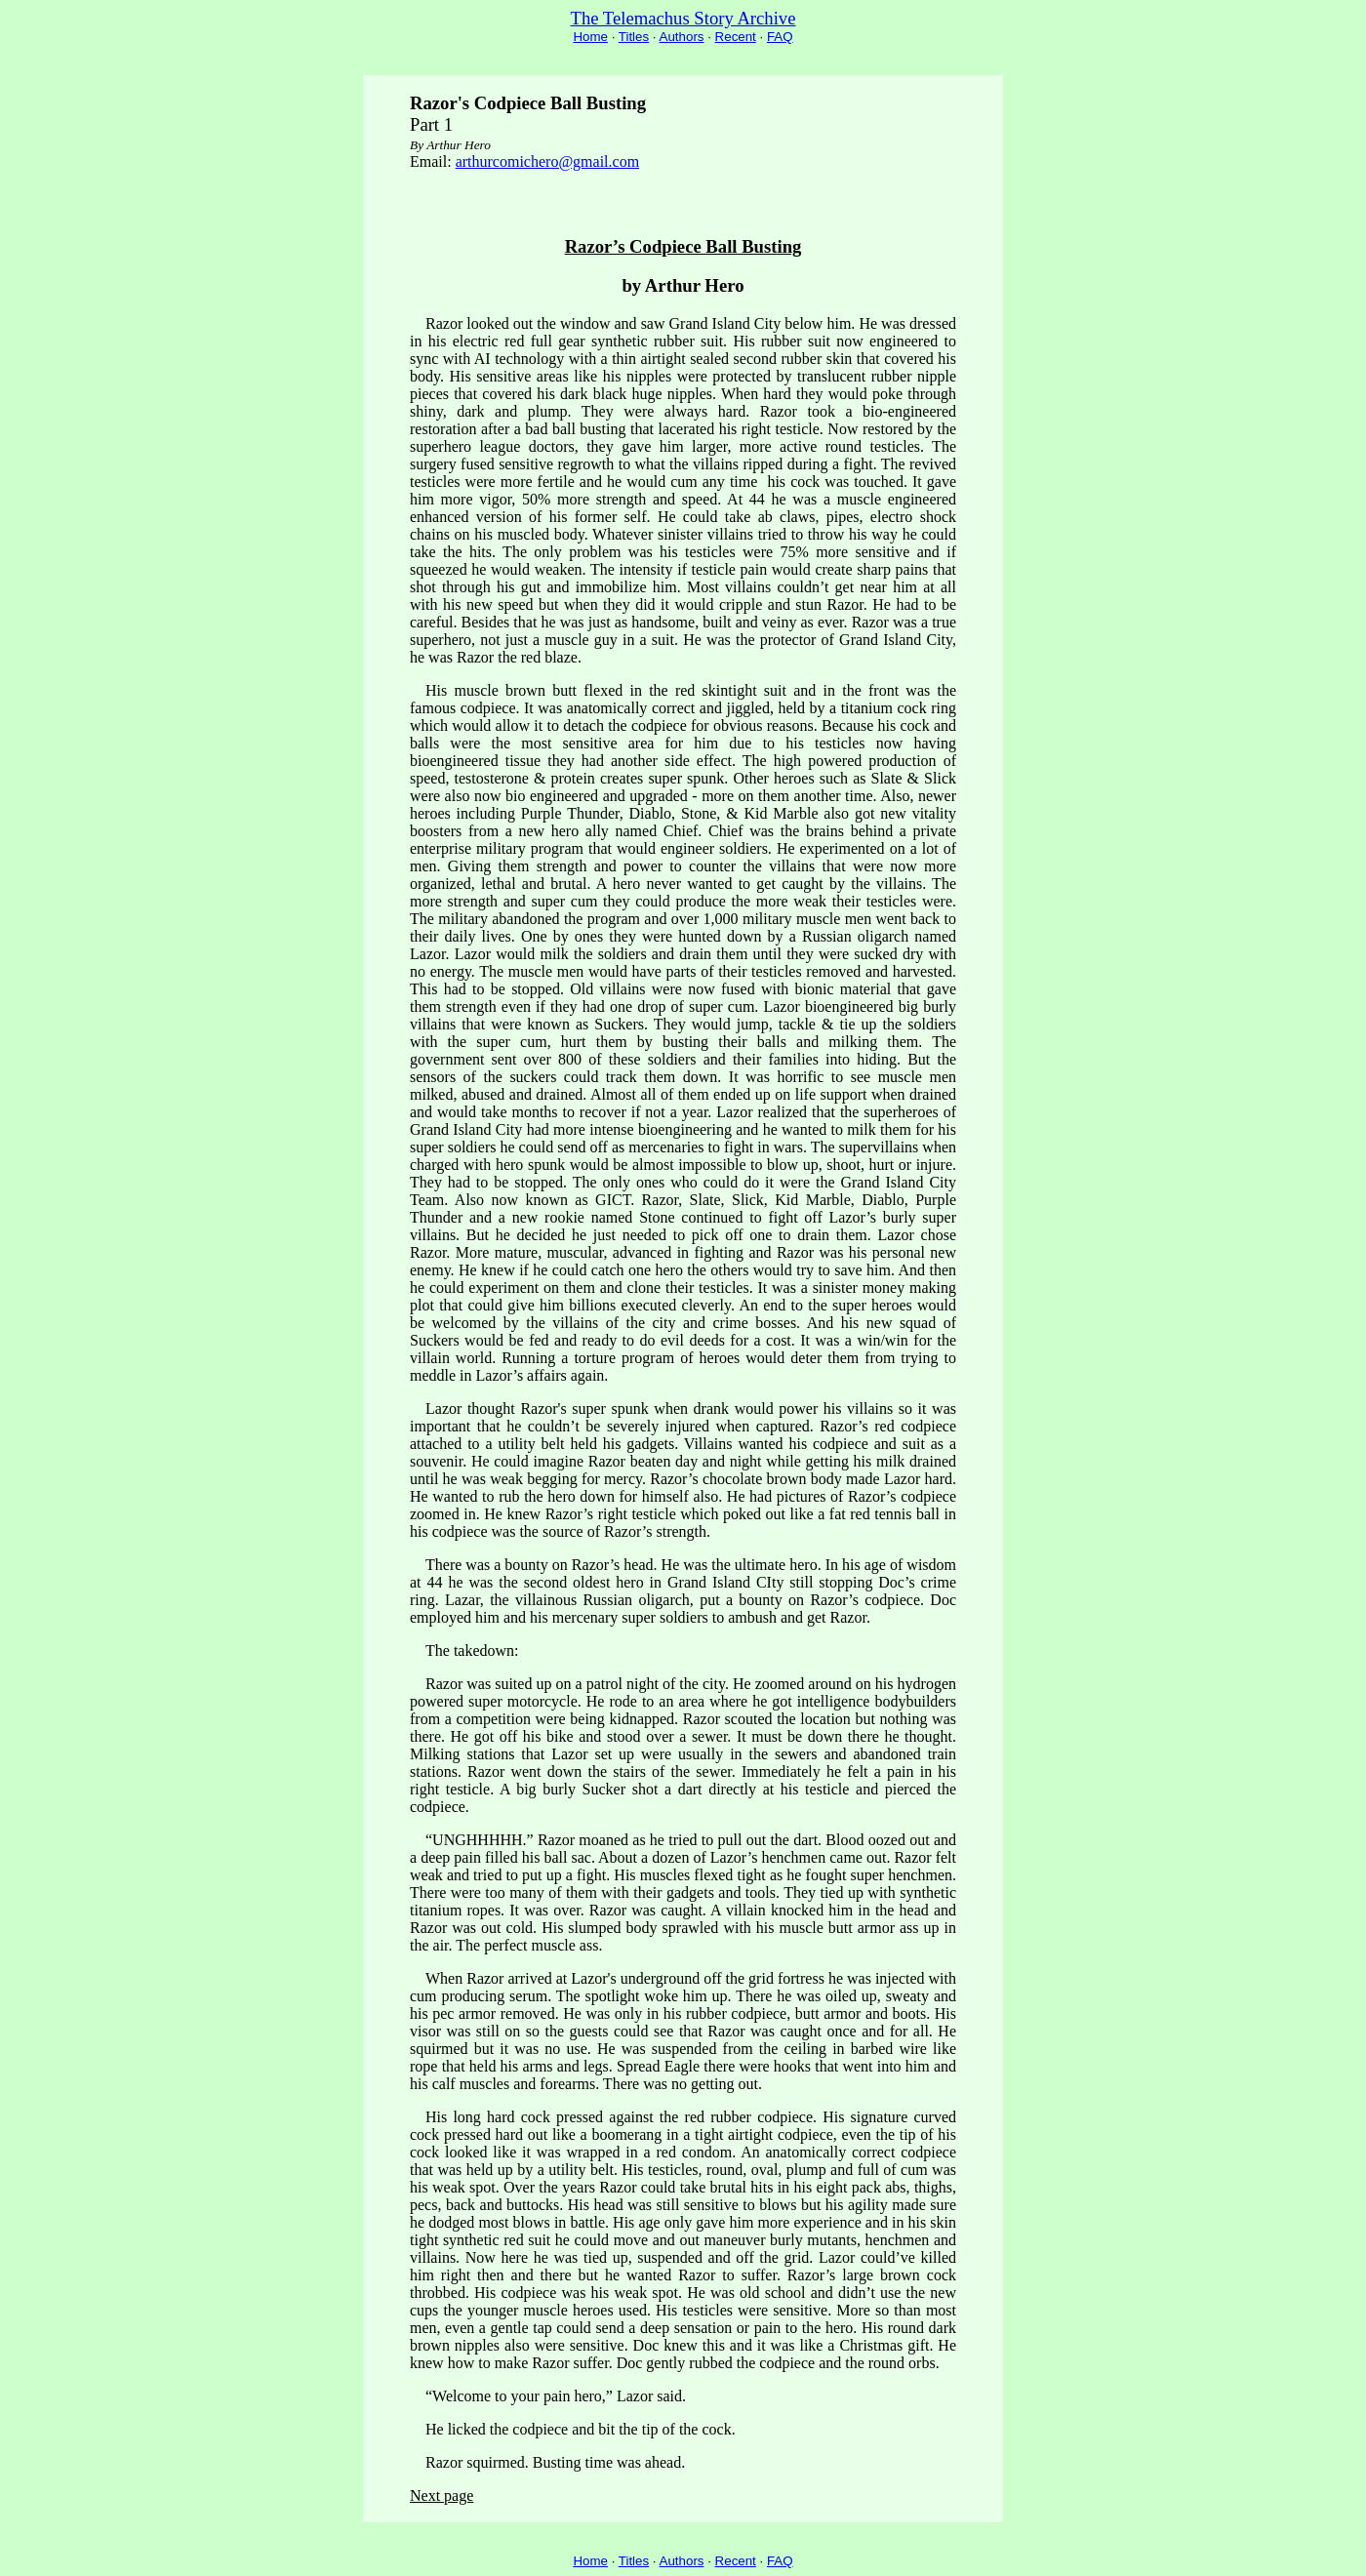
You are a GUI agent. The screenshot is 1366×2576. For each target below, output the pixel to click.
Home (590, 36)
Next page (441, 2495)
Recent (735, 36)
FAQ (780, 36)
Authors (682, 36)
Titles (634, 36)
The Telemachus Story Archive (683, 18)
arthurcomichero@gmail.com (547, 161)
